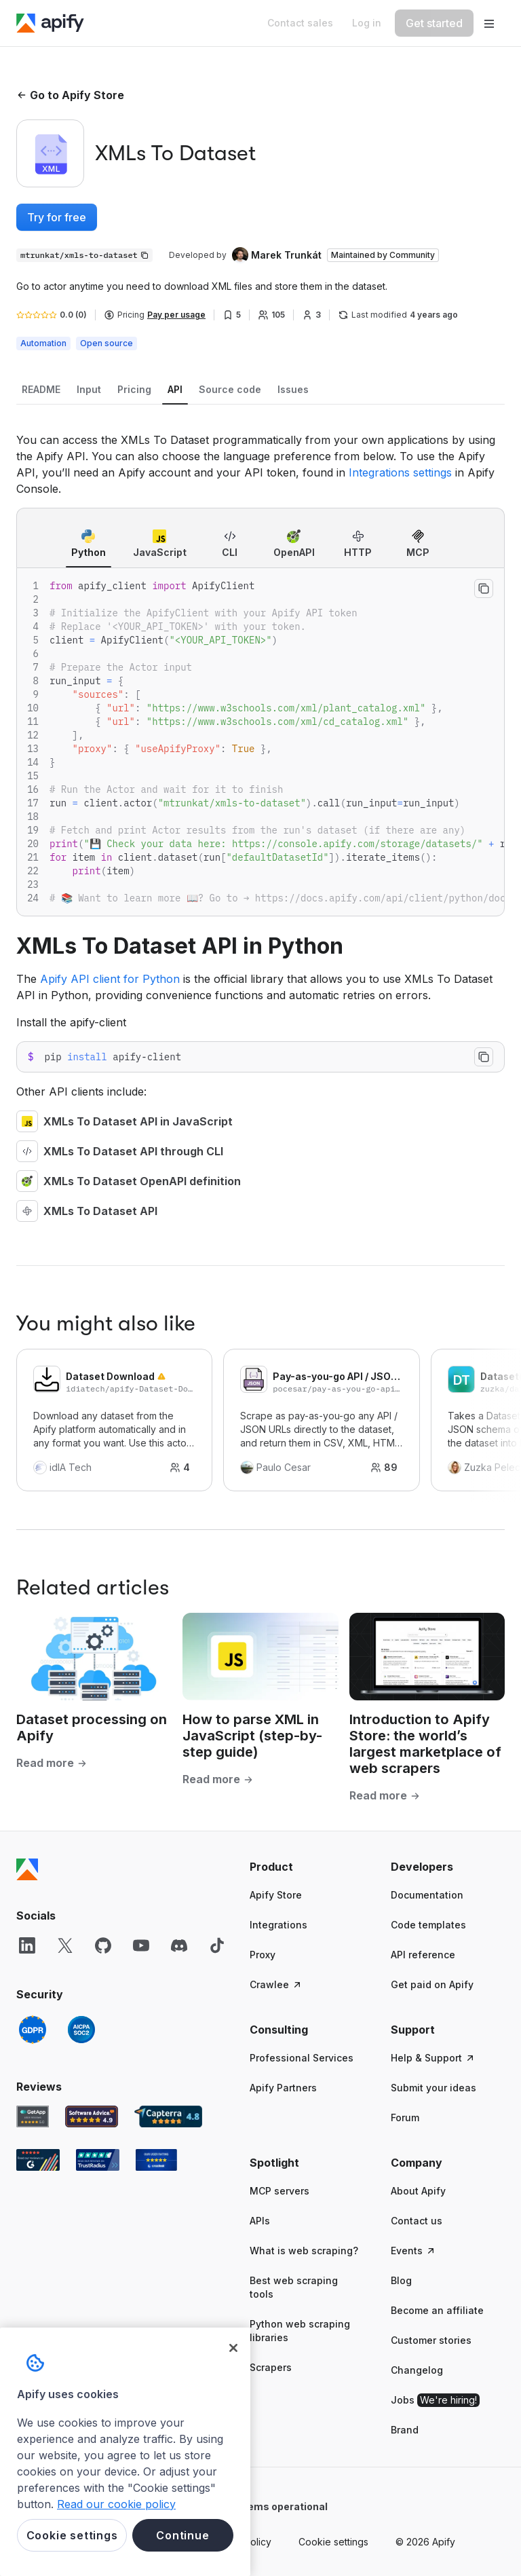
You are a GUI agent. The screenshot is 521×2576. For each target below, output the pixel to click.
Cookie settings (333, 2541)
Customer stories (431, 2340)
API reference (423, 1954)
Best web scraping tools (294, 2287)
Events (413, 2250)
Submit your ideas (433, 2087)
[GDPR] (32, 2029)
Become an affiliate (437, 2310)
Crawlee (276, 1984)
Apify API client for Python (110, 979)
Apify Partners (283, 2087)
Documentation (427, 1895)
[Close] (233, 2348)
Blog (401, 2280)
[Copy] (84, 255)
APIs (260, 2220)
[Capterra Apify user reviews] (168, 2116)
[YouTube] (141, 1945)
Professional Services (301, 2058)
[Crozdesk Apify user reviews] (156, 2160)
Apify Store (276, 1895)
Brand (405, 2429)
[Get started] (434, 23)
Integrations (278, 1924)
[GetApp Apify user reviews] (32, 2116)
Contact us (416, 2220)
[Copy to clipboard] (483, 588)
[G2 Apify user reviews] (38, 2160)
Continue (182, 2535)
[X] (65, 1945)
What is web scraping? (304, 2250)
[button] (307, 1867)
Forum (405, 2117)
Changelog (417, 2370)
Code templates (428, 1924)
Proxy (262, 1954)
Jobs (435, 2400)
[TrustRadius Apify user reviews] (97, 2160)
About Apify (418, 2191)
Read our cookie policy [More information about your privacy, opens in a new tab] (116, 2504)
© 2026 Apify (425, 2541)
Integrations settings (400, 472)
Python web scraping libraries (300, 2330)
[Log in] (366, 23)
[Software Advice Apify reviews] (92, 2116)
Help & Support (433, 2058)
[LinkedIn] (27, 1945)
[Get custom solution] (300, 23)
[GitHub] (103, 1945)
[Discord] (179, 1945)
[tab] (41, 389)
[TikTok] (217, 1945)
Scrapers (271, 2367)
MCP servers (279, 2191)
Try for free (56, 217)
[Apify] (50, 23)
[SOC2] (81, 2029)
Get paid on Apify (432, 1984)
